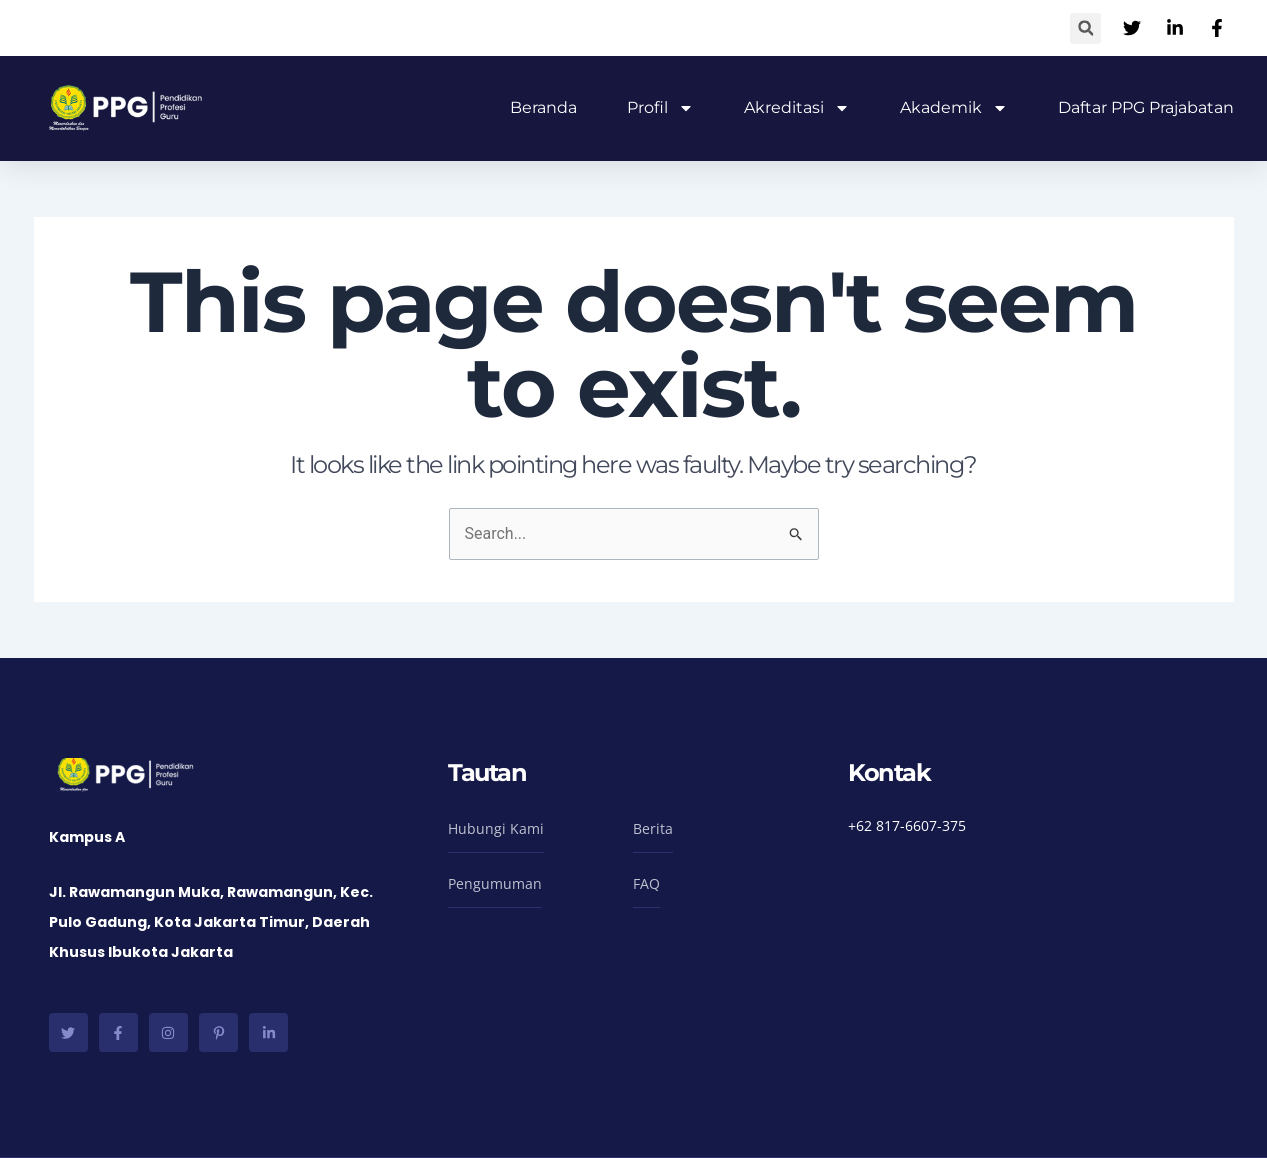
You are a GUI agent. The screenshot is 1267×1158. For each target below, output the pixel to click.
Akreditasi (797, 108)
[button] (1085, 28)
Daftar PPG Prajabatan (1146, 107)
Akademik (954, 108)
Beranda (543, 107)
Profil (660, 108)
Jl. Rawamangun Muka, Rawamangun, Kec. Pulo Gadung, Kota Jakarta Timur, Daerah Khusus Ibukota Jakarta (211, 922)
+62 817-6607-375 (907, 825)
